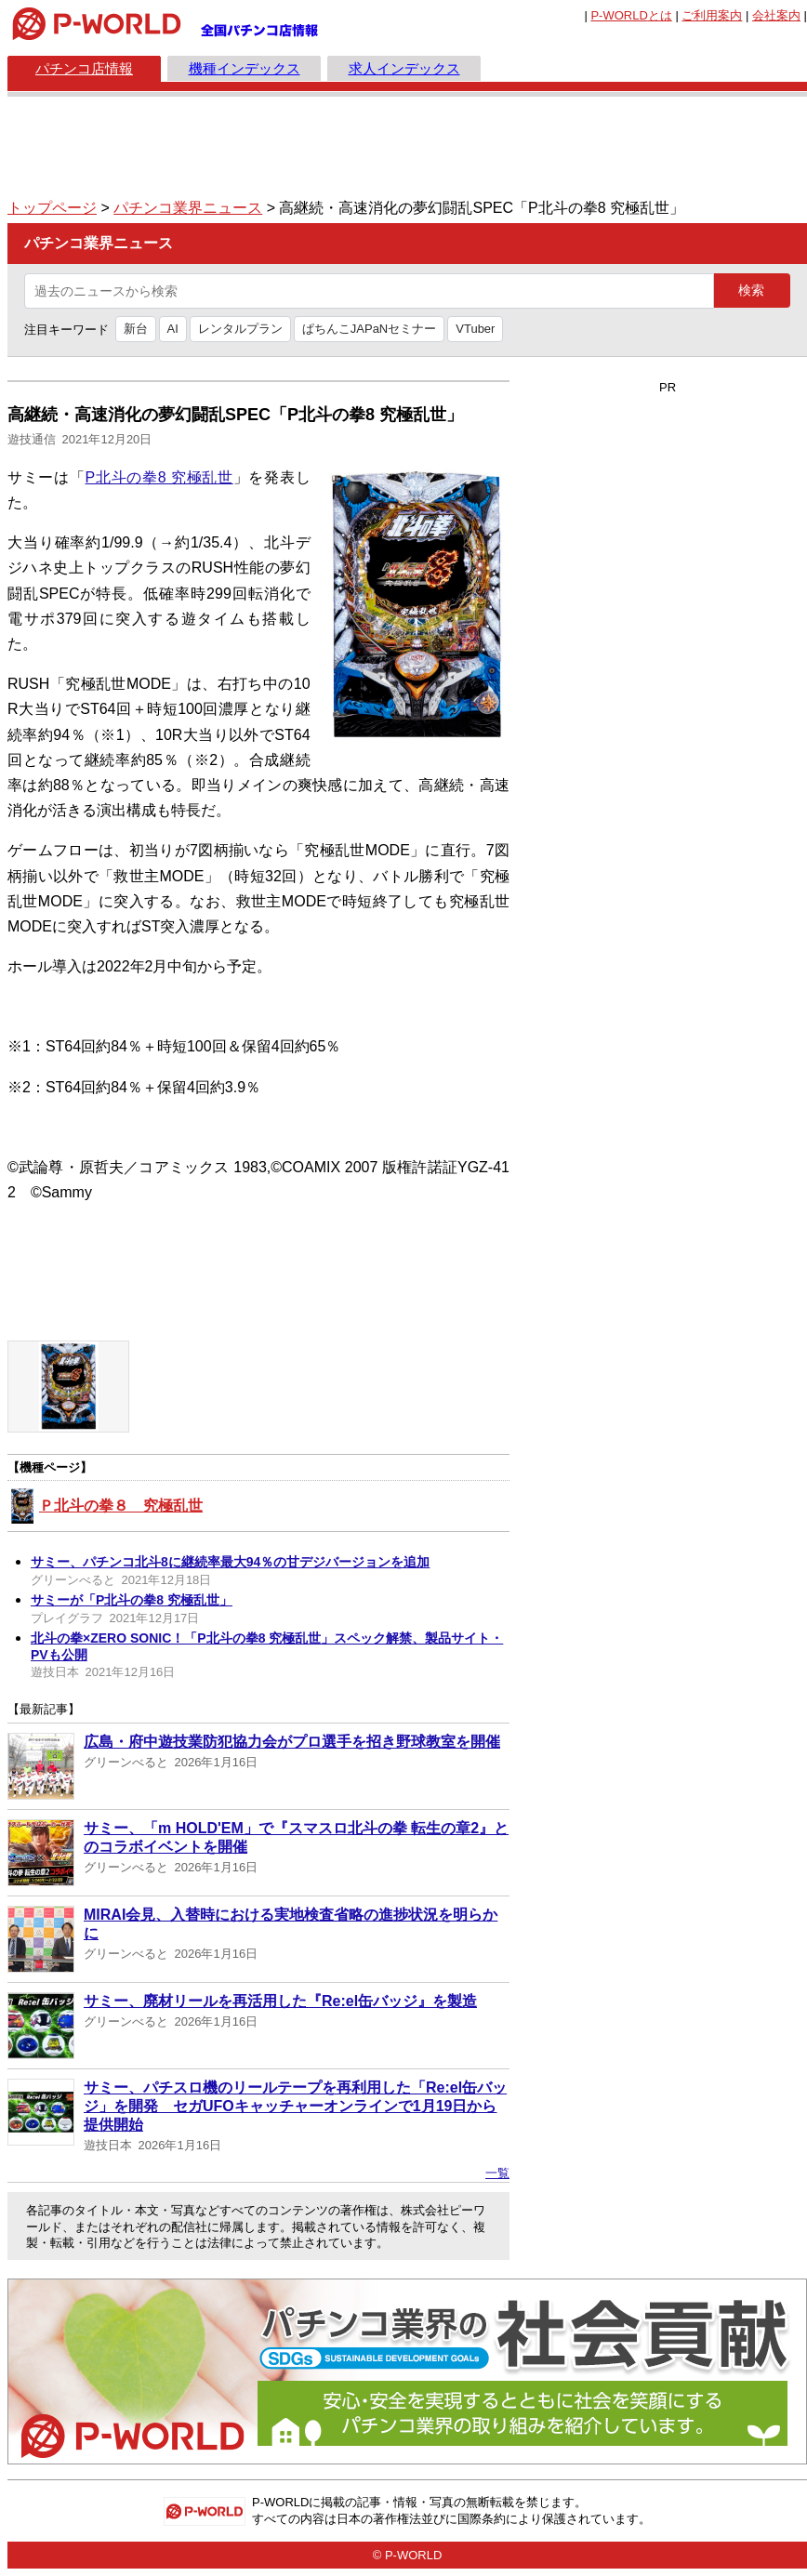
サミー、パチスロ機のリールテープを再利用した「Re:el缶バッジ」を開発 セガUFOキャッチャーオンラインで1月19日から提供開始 (295, 2106)
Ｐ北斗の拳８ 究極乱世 (121, 1505)
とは (630, 15)
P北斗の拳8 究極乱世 (159, 477)
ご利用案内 (711, 15)
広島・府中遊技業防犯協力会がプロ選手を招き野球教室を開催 (292, 1742)
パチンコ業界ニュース (187, 208)
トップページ (52, 208)
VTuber (475, 329)
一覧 (497, 2173)
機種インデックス (244, 68)
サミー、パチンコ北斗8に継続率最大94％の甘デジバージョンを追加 (230, 1561)
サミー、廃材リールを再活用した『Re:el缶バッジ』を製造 (280, 2001)
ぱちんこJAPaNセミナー (369, 329)
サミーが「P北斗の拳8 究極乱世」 (131, 1599)
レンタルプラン (240, 329)
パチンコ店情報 (84, 68)
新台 (136, 329)
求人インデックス (404, 68)
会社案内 (776, 15)
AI (173, 329)
